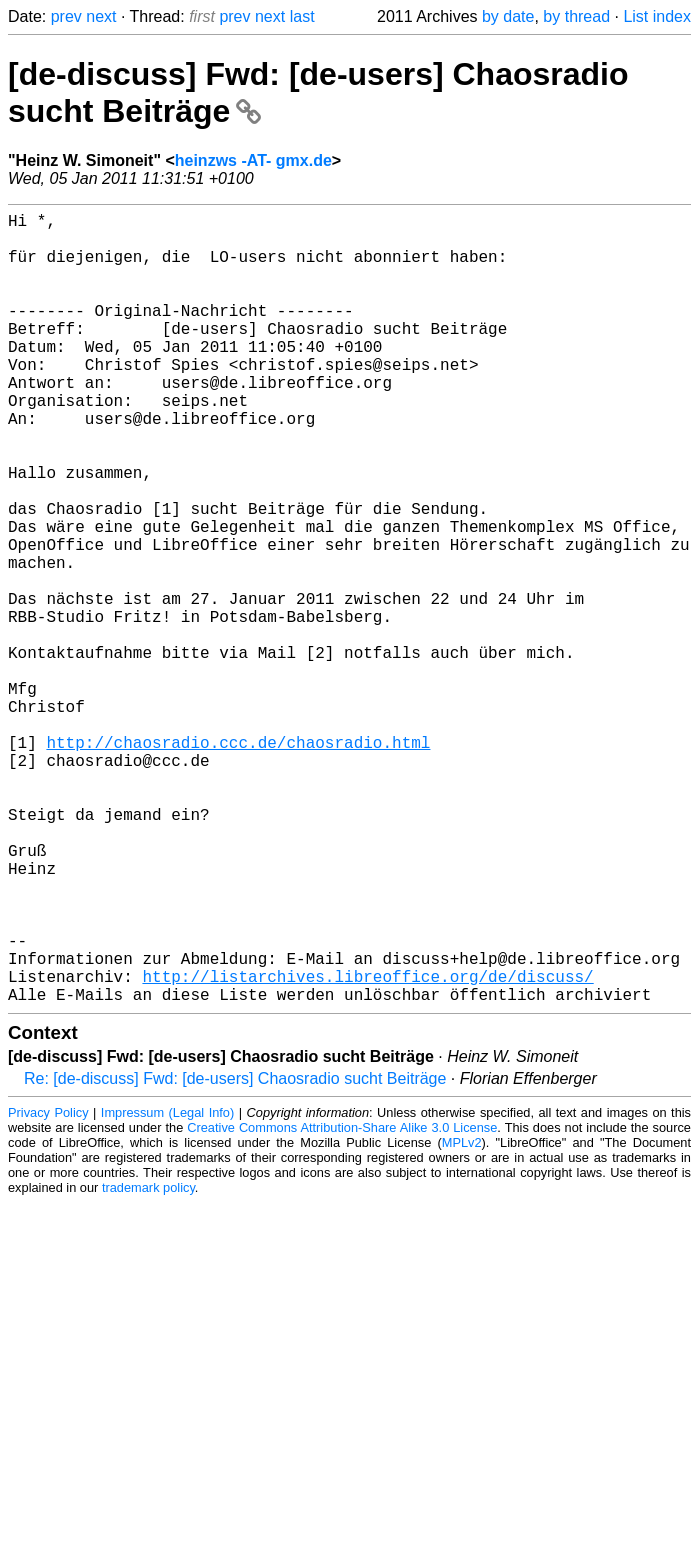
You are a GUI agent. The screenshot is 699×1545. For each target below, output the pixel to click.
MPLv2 (462, 1318)
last (302, 16)
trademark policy (148, 1363)
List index (657, 16)
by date (508, 16)
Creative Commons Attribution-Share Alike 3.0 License (342, 1303)
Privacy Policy (48, 1288)
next (101, 16)
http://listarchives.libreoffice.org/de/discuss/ (367, 1148)
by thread (576, 16)
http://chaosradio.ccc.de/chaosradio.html (238, 862)
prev (66, 16)
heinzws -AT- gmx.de (253, 160)
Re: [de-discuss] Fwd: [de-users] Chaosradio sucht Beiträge (235, 1254)
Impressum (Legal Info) (167, 1288)
